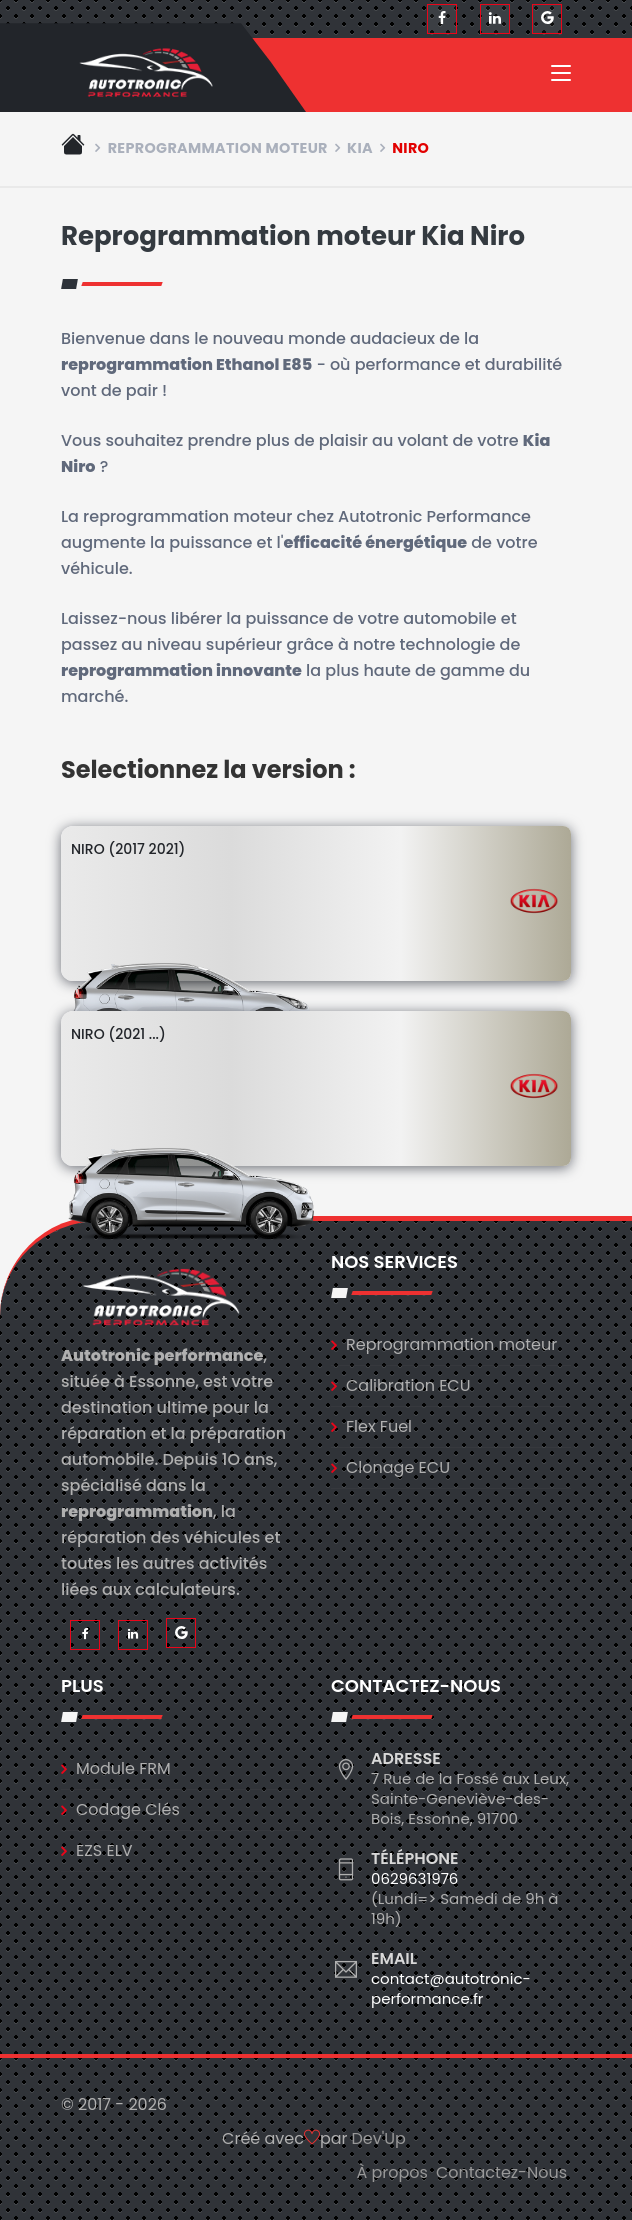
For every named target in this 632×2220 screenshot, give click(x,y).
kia (360, 148)
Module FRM (123, 1768)
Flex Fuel (379, 1426)
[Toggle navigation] (561, 77)
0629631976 (414, 1878)
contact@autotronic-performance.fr (451, 1988)
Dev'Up (379, 2138)
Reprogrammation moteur (218, 148)
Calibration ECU (408, 1385)
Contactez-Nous (501, 2172)
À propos (392, 2172)
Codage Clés (128, 1809)
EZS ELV (104, 1850)
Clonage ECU (398, 1467)
